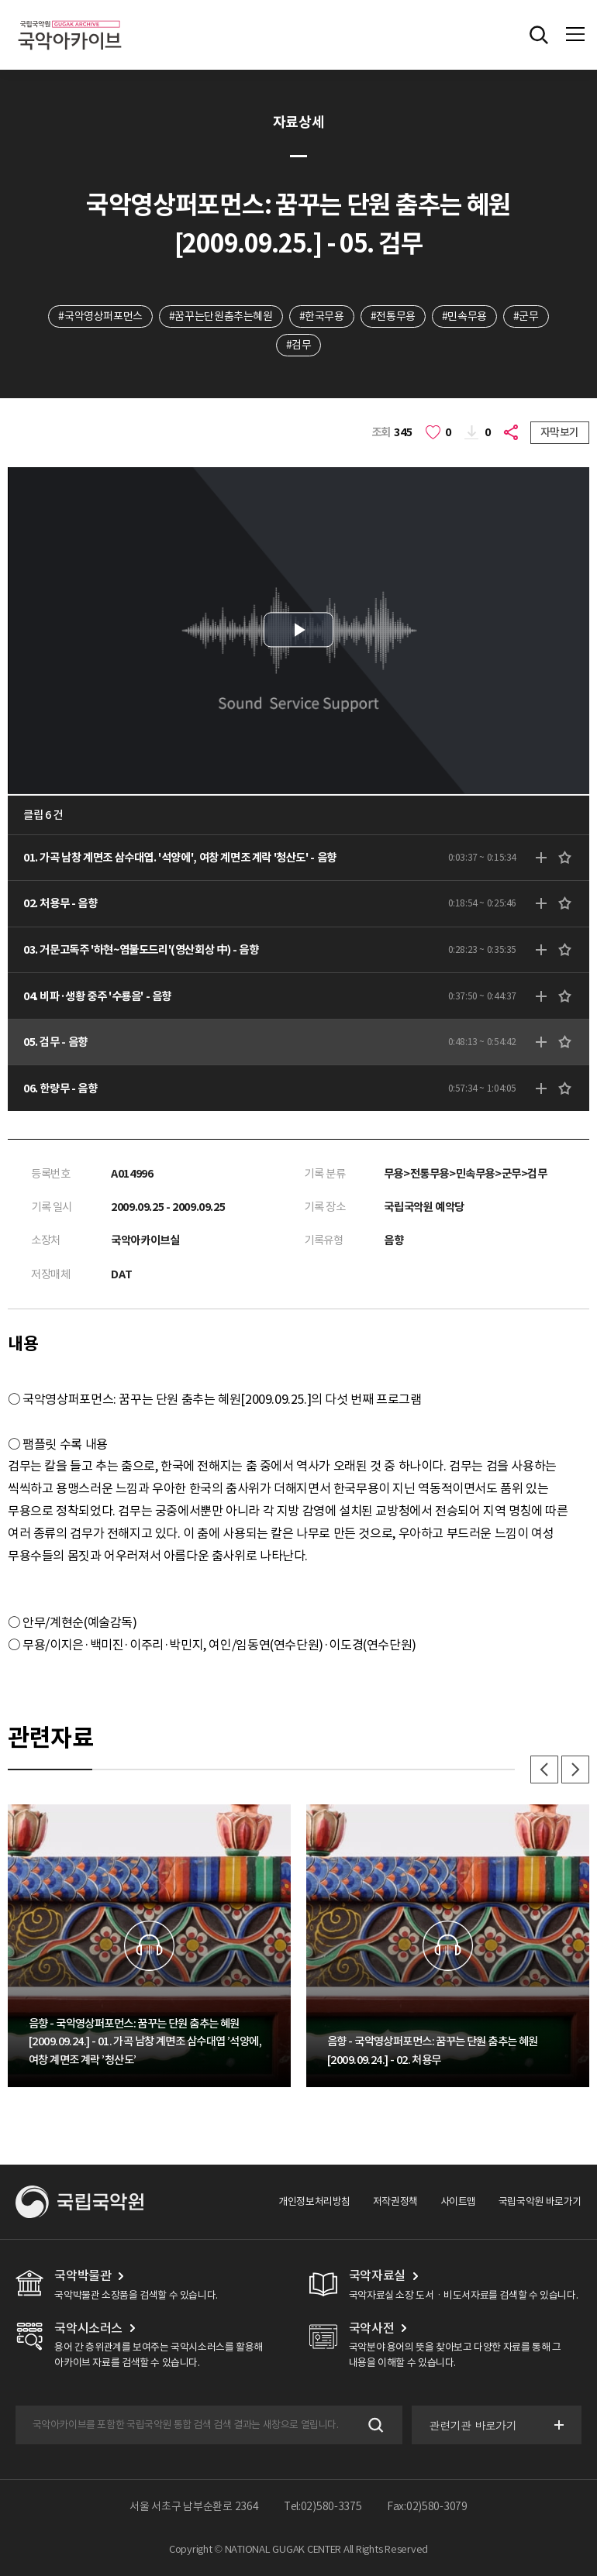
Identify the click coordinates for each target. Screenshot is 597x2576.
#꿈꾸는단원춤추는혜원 (221, 316)
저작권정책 (395, 2201)
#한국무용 (321, 316)
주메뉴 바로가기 (0, 0)
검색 (374, 2425)
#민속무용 (464, 316)
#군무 (526, 316)
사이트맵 (458, 2201)
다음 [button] (575, 1769)
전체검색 (539, 35)
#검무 (299, 345)
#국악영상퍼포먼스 (100, 316)
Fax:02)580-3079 (427, 2506)
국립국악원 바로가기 (540, 2201)
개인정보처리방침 (314, 2201)
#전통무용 (393, 316)
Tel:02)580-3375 (323, 2506)
